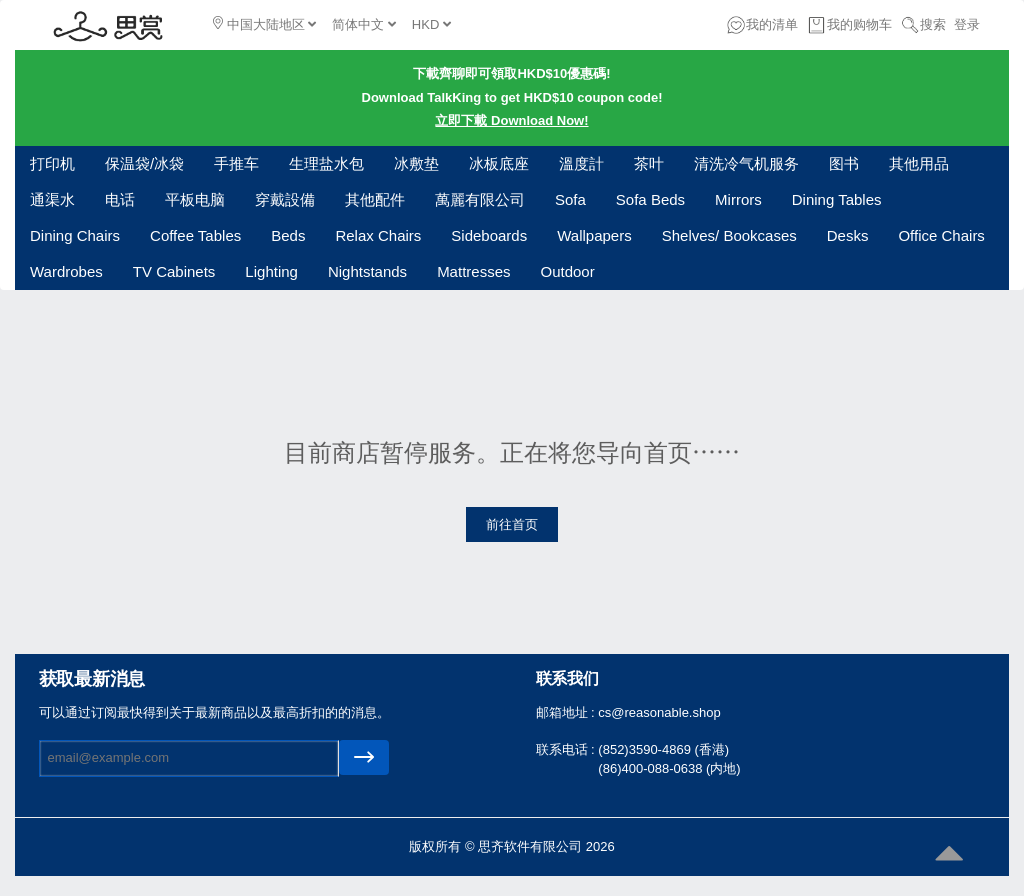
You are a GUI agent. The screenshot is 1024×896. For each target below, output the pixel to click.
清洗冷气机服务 (746, 163)
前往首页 (512, 524)
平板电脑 (195, 199)
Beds (288, 235)
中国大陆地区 (264, 24)
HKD (431, 24)
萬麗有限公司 (480, 199)
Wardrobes (66, 271)
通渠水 (52, 199)
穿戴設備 (285, 199)
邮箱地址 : (567, 712)
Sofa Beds (650, 199)
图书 (844, 163)
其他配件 (375, 199)
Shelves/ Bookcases (729, 235)
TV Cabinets (174, 271)
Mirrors (738, 199)
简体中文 (364, 24)
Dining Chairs (75, 235)
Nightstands (367, 271)
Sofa (570, 199)
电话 (120, 199)
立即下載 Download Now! (511, 120)
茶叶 (649, 163)
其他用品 (919, 163)
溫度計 (581, 163)
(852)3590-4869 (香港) (663, 749)
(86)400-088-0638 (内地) (669, 768)
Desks (848, 235)
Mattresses (473, 271)
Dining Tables (837, 199)
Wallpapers (594, 235)
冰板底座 (499, 163)
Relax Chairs (378, 235)
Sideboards (489, 235)
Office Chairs (941, 235)
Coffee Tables (195, 235)
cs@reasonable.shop (659, 712)
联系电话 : (567, 749)
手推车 (236, 163)
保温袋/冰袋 (144, 163)
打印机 (52, 163)
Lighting (271, 271)
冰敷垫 (416, 163)
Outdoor (567, 271)
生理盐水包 (326, 163)
